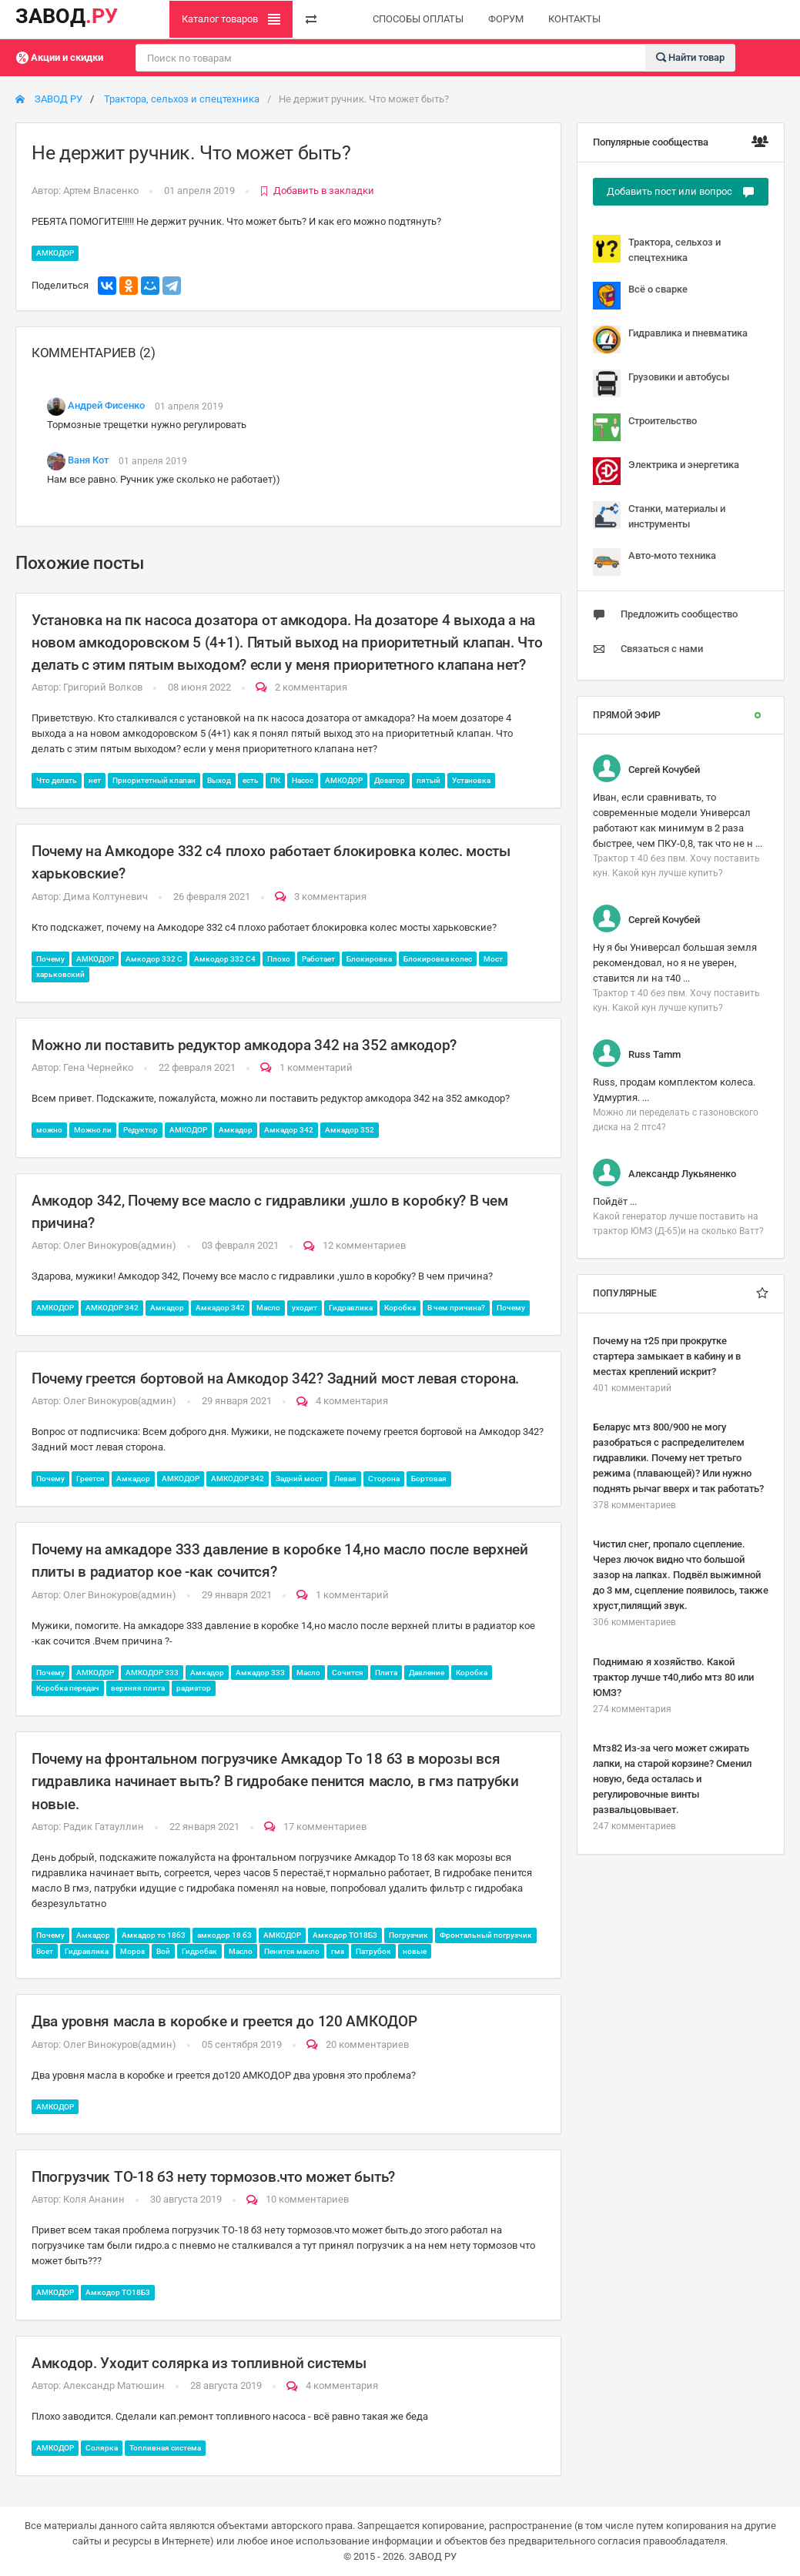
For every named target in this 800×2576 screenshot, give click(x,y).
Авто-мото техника (654, 562)
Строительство (645, 427)
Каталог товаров (231, 19)
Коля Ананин (94, 2199)
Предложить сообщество (665, 614)
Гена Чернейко (98, 1067)
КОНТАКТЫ (574, 19)
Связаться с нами (648, 649)
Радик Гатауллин (103, 1826)
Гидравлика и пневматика (670, 339)
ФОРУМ (506, 19)
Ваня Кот (88, 461)
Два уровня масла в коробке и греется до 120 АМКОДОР (224, 2021)
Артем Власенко (101, 190)
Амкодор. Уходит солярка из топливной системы (199, 2363)
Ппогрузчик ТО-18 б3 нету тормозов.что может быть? (213, 2177)
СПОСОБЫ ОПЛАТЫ (418, 19)
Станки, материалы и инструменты (659, 515)
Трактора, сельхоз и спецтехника (181, 99)
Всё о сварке (640, 295)
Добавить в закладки (316, 190)
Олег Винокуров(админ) (119, 1245)
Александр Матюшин (114, 2385)
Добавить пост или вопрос (681, 192)
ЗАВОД (66, 16)
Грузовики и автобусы (661, 383)
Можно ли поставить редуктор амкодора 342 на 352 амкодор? (244, 1045)
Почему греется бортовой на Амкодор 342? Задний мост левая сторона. (275, 1378)
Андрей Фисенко (106, 406)
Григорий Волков (102, 687)
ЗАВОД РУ (48, 99)
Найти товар (690, 56)
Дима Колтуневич (105, 896)
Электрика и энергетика (666, 471)
